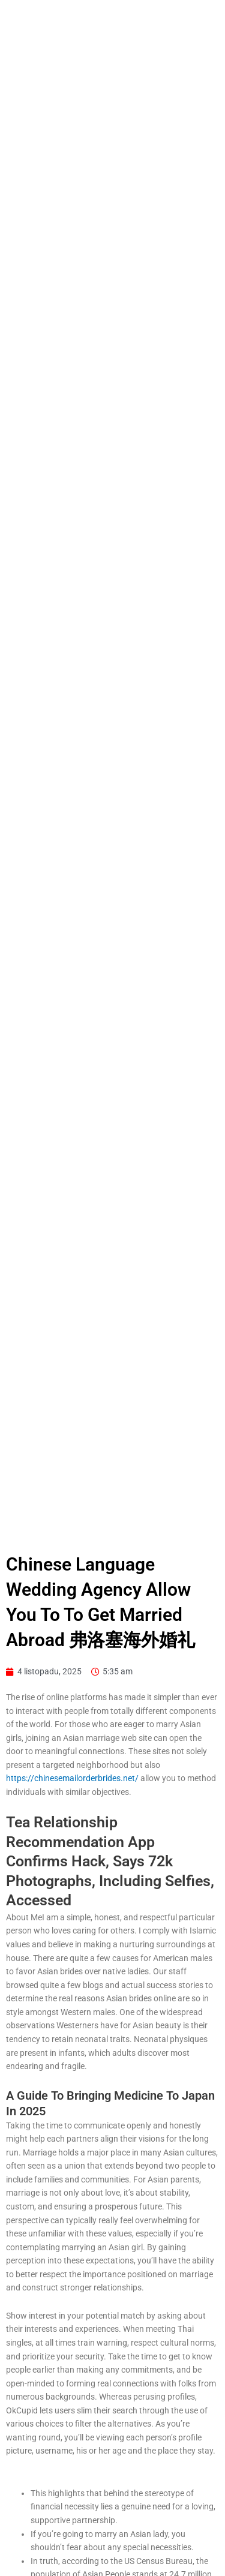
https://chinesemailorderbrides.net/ (72, 1778)
